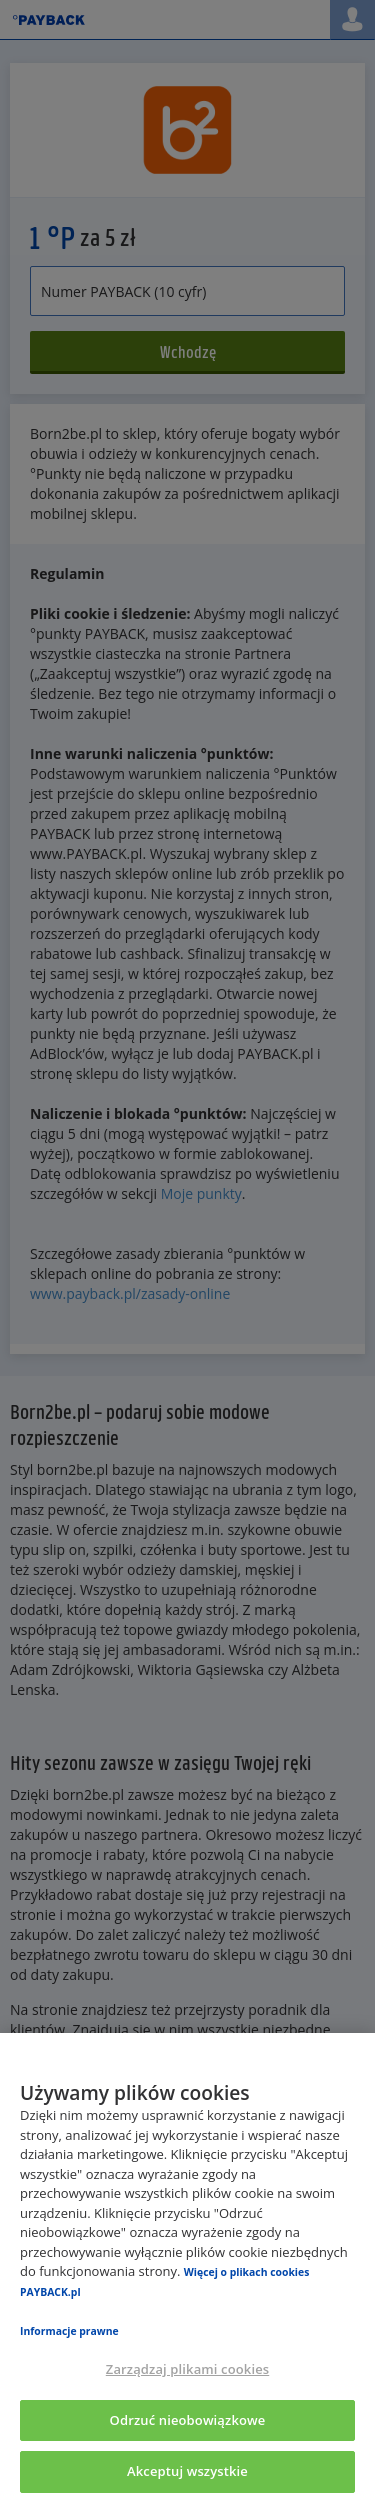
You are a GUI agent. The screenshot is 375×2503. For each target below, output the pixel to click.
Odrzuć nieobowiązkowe (188, 2420)
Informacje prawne (69, 2331)
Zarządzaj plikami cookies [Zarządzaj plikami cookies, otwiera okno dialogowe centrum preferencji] (187, 2369)
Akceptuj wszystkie (187, 2471)
